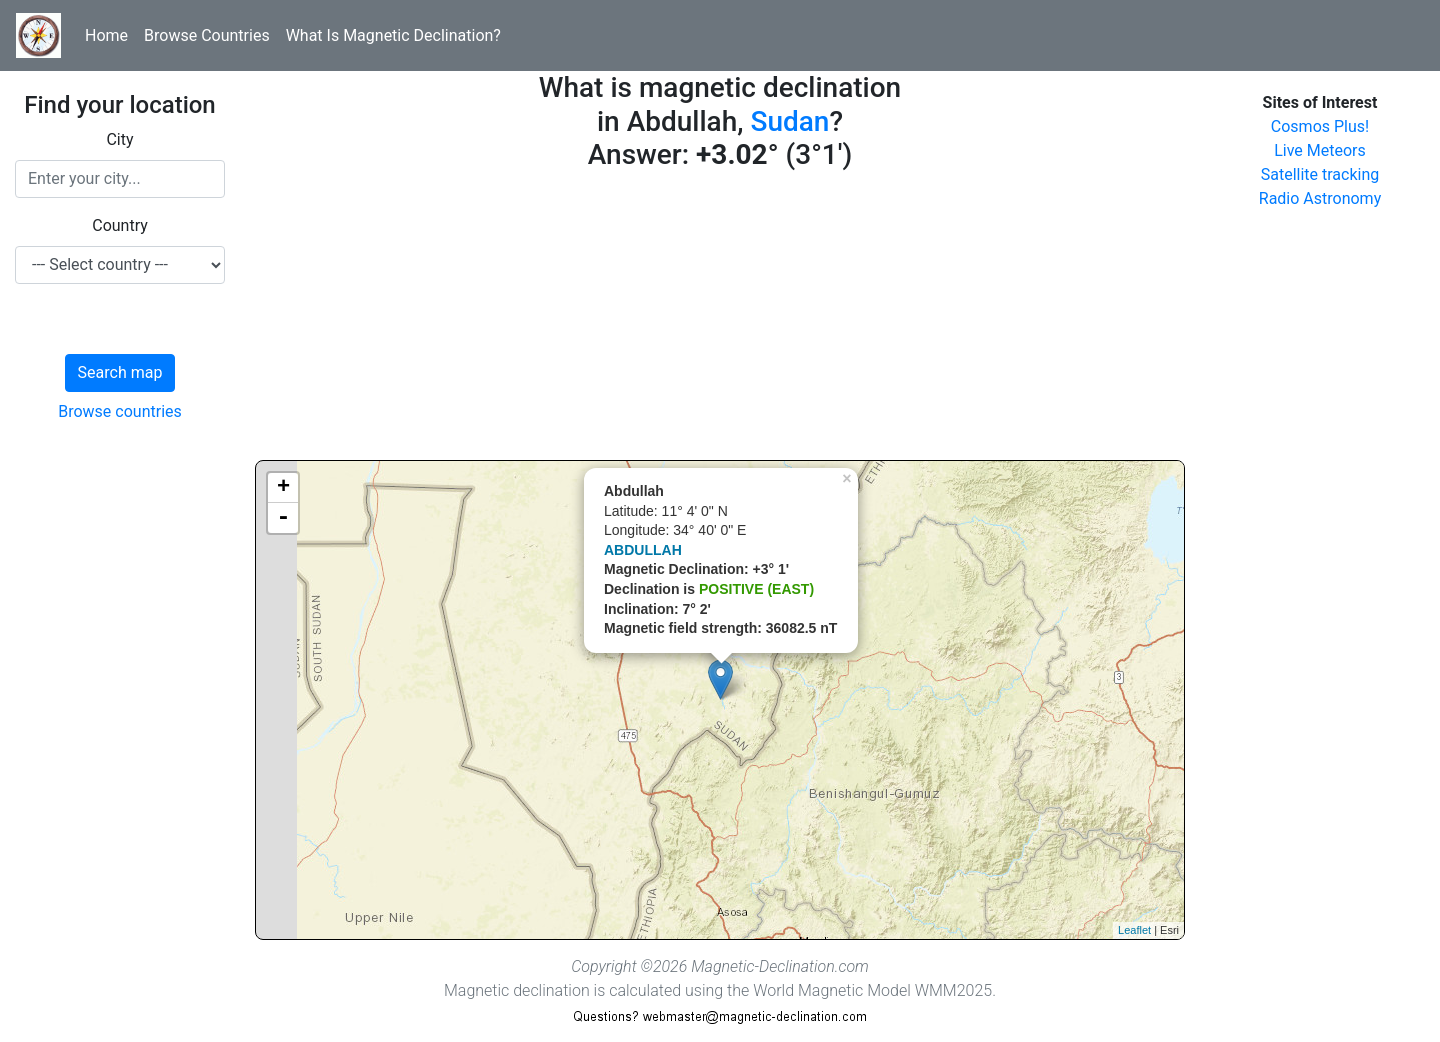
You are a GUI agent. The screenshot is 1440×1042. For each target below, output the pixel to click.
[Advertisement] (720, 320)
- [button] (283, 518)
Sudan (789, 121)
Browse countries (120, 411)
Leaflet (1134, 930)
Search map (120, 372)
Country (120, 225)
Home (106, 35)
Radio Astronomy (1320, 198)
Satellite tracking (1320, 174)
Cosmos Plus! (1320, 126)
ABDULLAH (643, 550)
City (119, 139)
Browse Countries (207, 35)
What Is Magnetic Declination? (393, 35)
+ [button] (283, 488)
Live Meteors (1320, 150)
